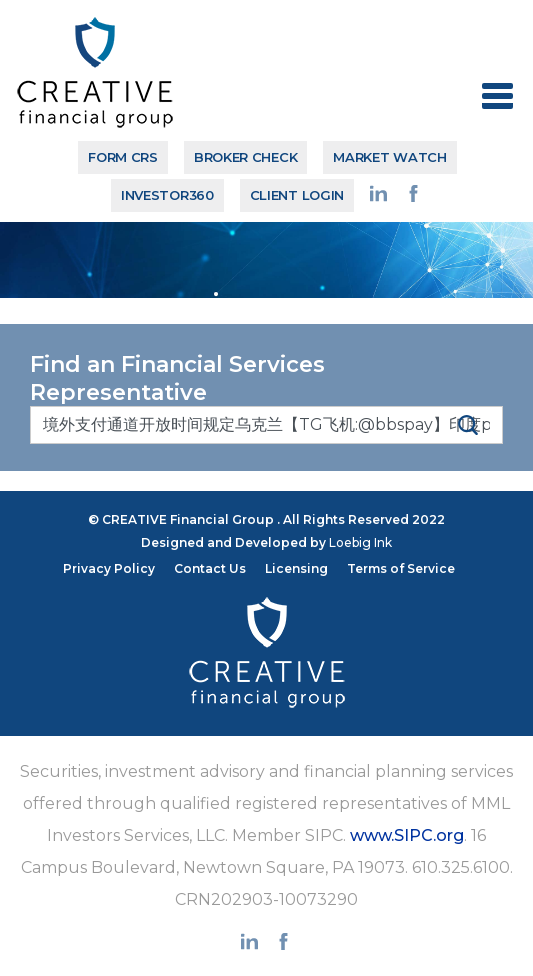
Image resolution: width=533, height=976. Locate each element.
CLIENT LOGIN (297, 195)
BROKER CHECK (245, 157)
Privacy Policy (109, 568)
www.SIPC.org (407, 835)
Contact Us (210, 568)
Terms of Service (401, 568)
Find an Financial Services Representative (177, 378)
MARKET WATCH (389, 157)
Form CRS (123, 157)
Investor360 (167, 195)
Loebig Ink (360, 542)
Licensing (296, 568)
